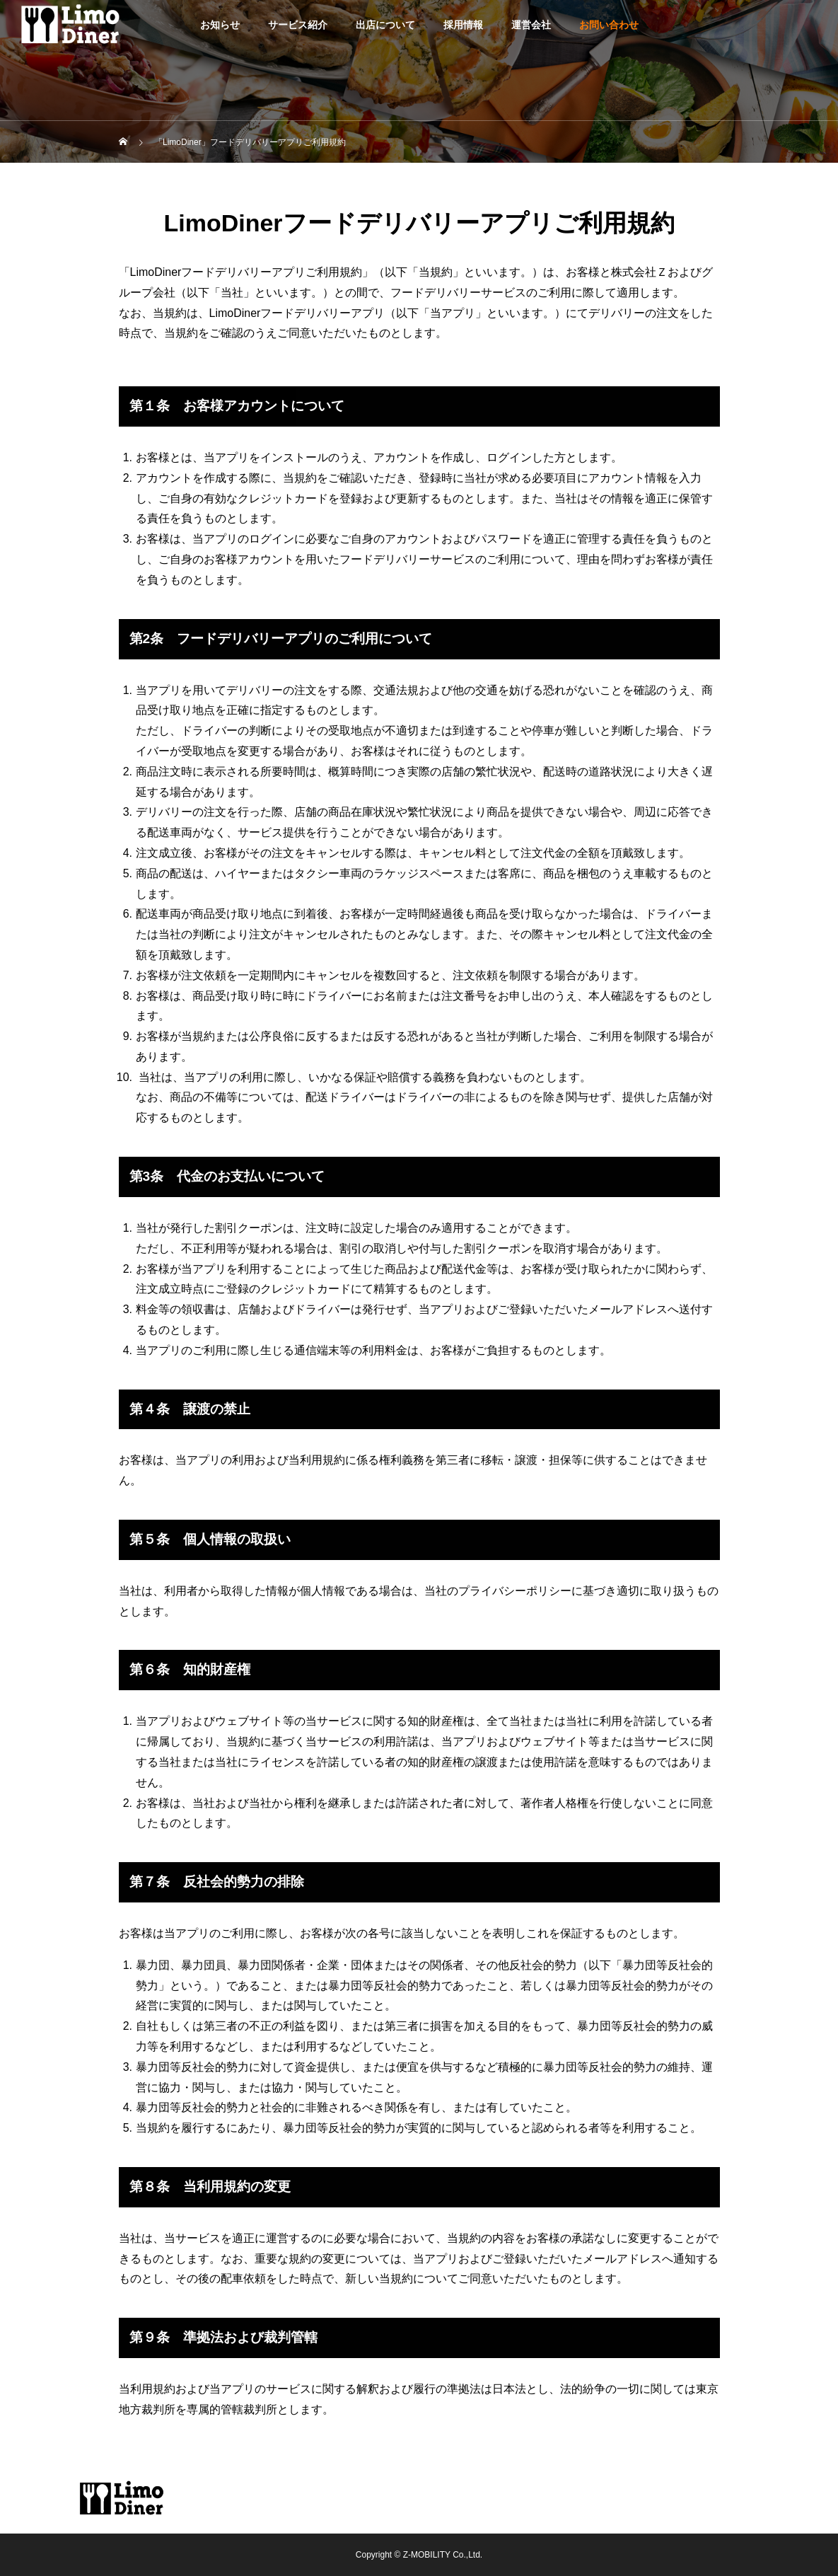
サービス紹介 (297, 24)
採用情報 (463, 24)
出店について (385, 24)
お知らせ (220, 24)
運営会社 (531, 24)
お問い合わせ (609, 24)
